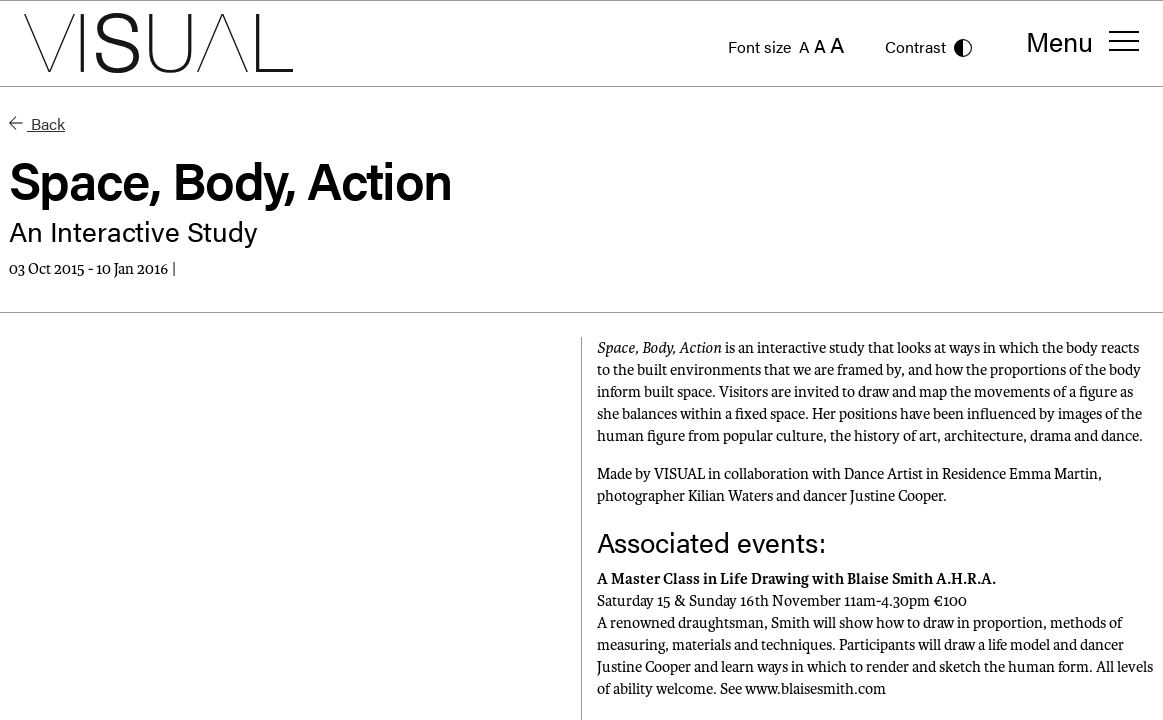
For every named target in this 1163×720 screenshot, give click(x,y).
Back (37, 123)
